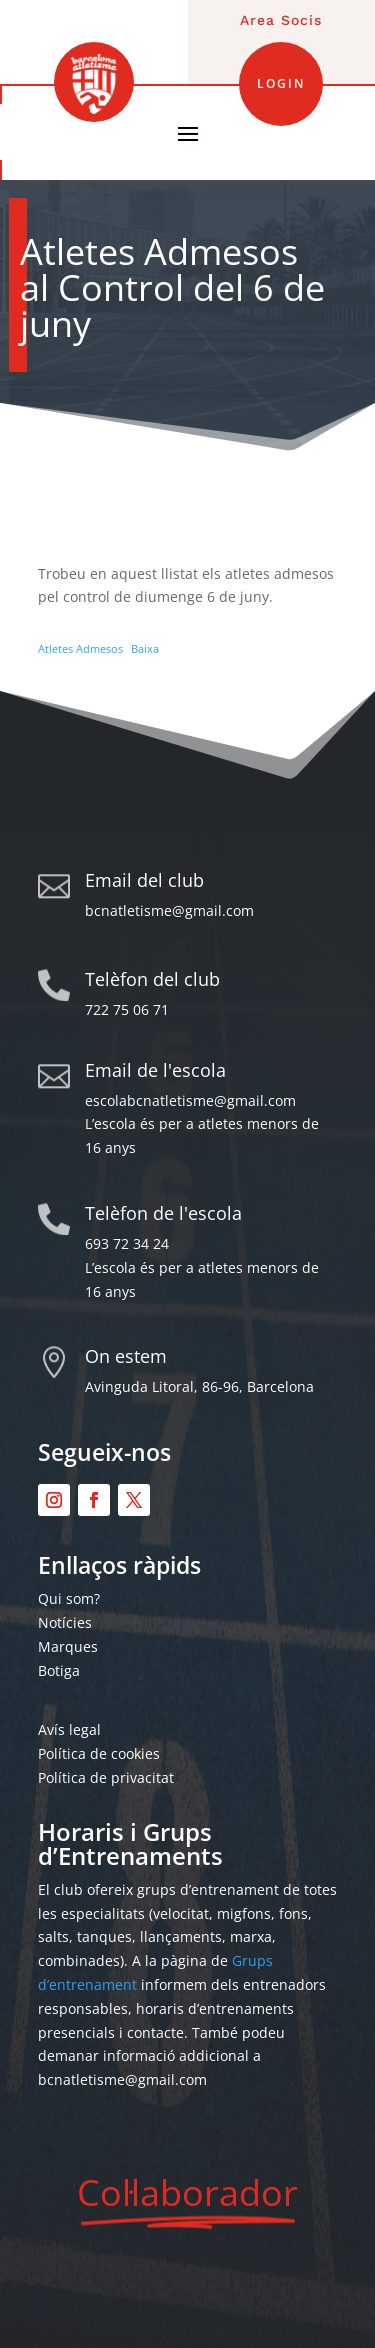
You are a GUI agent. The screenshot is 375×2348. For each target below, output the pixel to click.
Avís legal (69, 1729)
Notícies (65, 1622)
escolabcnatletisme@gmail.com (190, 1100)
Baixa (145, 648)
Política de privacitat (106, 1777)
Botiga (59, 1670)
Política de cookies (99, 1753)
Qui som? (69, 1598)
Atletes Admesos (80, 648)
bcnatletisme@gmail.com (169, 910)
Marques (68, 1646)
